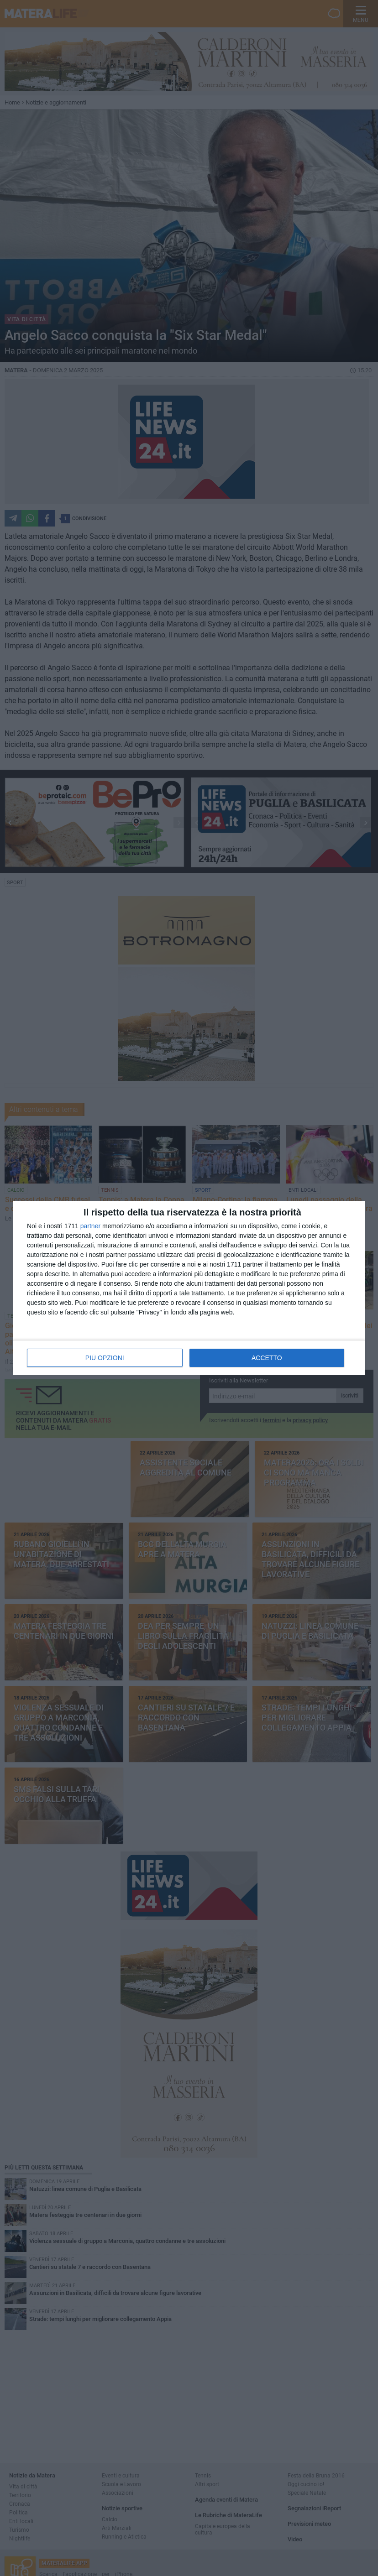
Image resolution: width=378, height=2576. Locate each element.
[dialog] (189, 1288)
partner (90, 1226)
